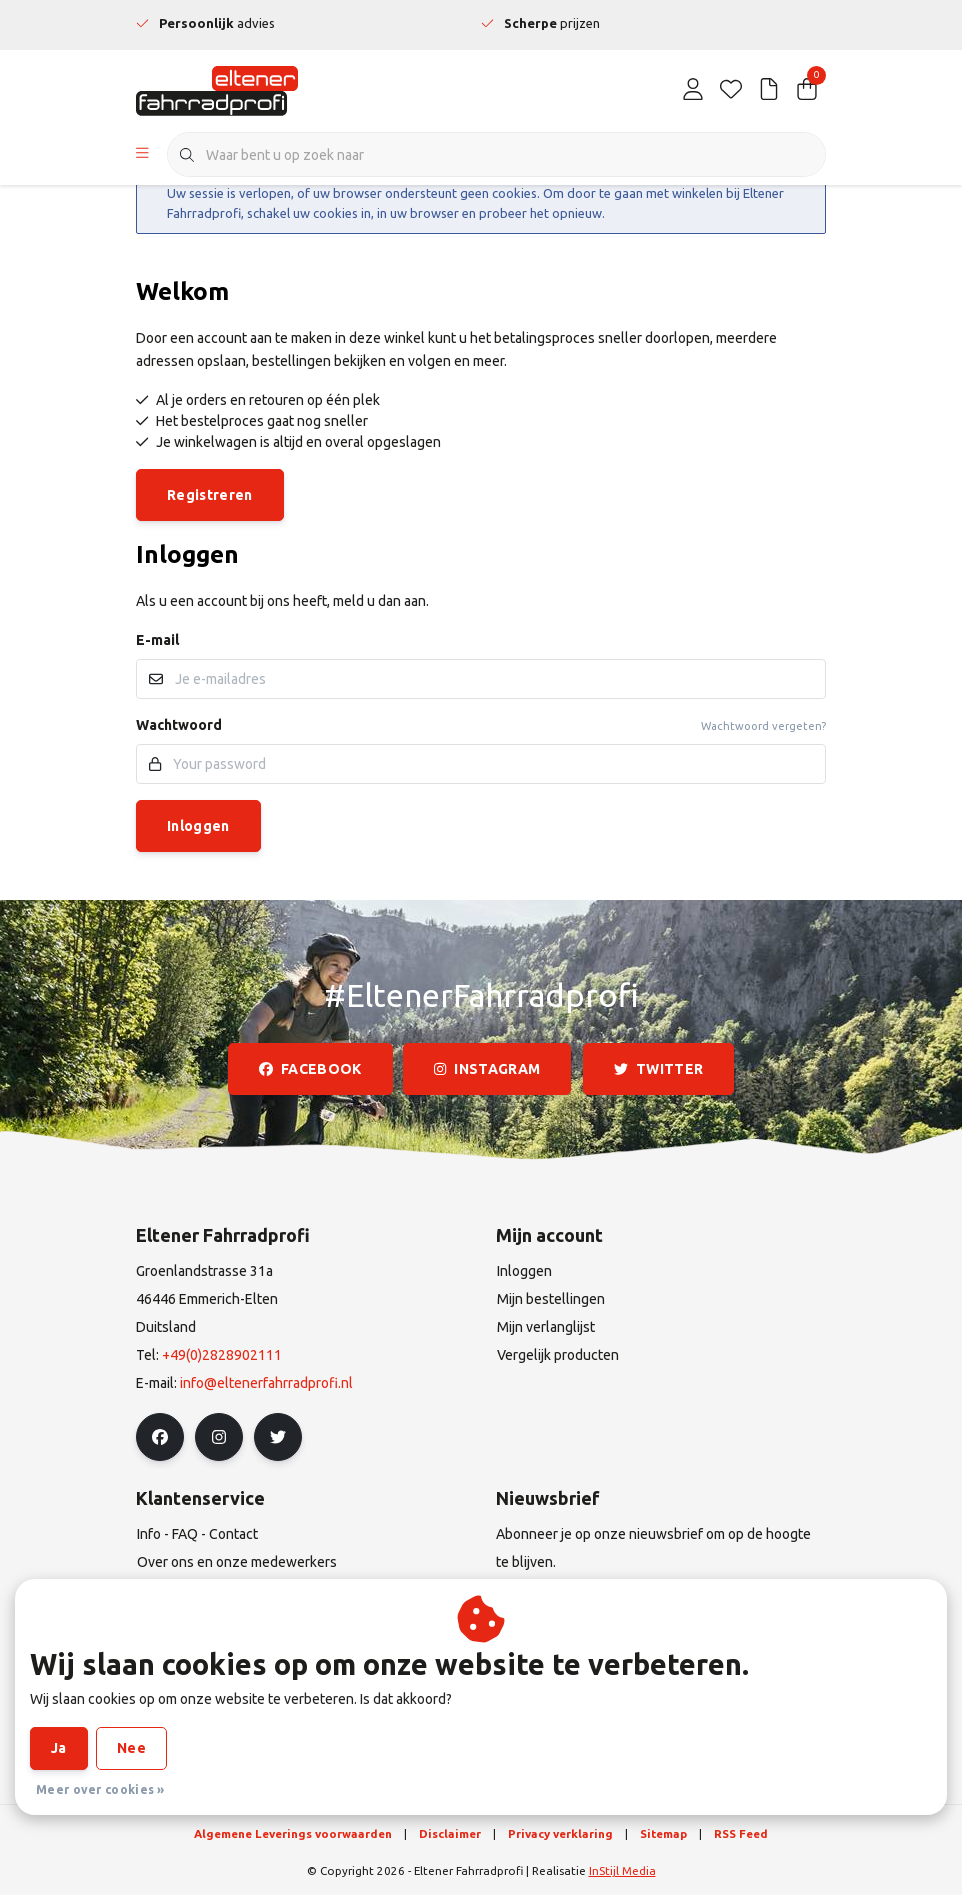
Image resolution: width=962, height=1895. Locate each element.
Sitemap (663, 1833)
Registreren (210, 495)
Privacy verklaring (560, 1833)
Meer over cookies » (100, 1789)
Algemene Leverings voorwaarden (293, 1833)
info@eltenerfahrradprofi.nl (266, 1383)
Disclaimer (450, 1833)
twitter (658, 1069)
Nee (131, 1748)
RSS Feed (741, 1833)
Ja (59, 1748)
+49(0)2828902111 (222, 1355)
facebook (310, 1069)
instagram (487, 1069)
